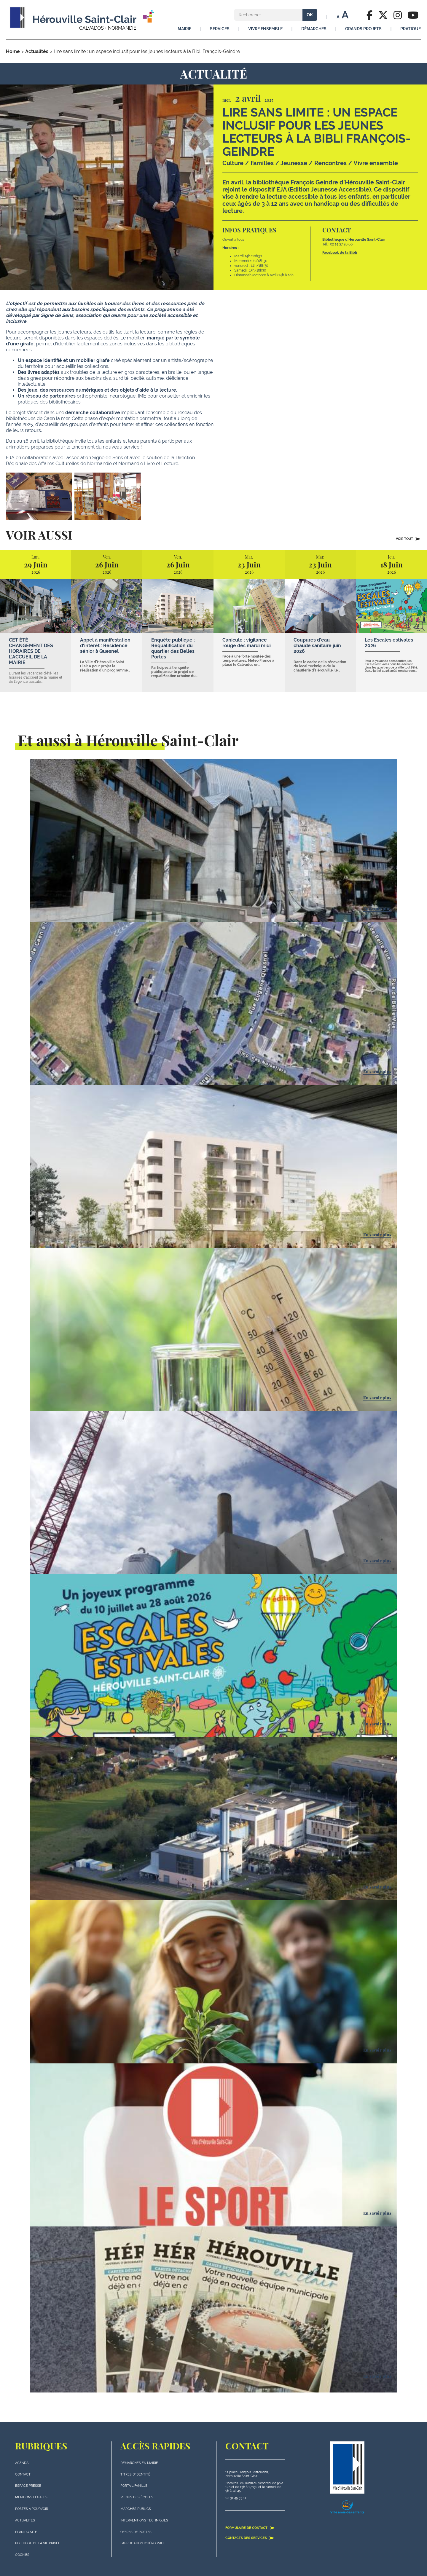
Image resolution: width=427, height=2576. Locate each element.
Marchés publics (135, 2509)
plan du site (26, 2532)
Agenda (21, 2463)
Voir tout (408, 539)
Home (13, 51)
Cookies (22, 2555)
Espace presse (28, 2486)
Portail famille (133, 2486)
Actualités (36, 51)
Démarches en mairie (139, 2463)
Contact (23, 2474)
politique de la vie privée (37, 2543)
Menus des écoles (136, 2497)
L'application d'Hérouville (143, 2543)
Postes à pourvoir (31, 2509)
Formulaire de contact (250, 2528)
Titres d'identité (135, 2474)
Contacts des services (250, 2538)
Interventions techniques (144, 2520)
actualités (25, 2520)
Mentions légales (31, 2497)
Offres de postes (136, 2532)
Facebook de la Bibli (339, 253)
